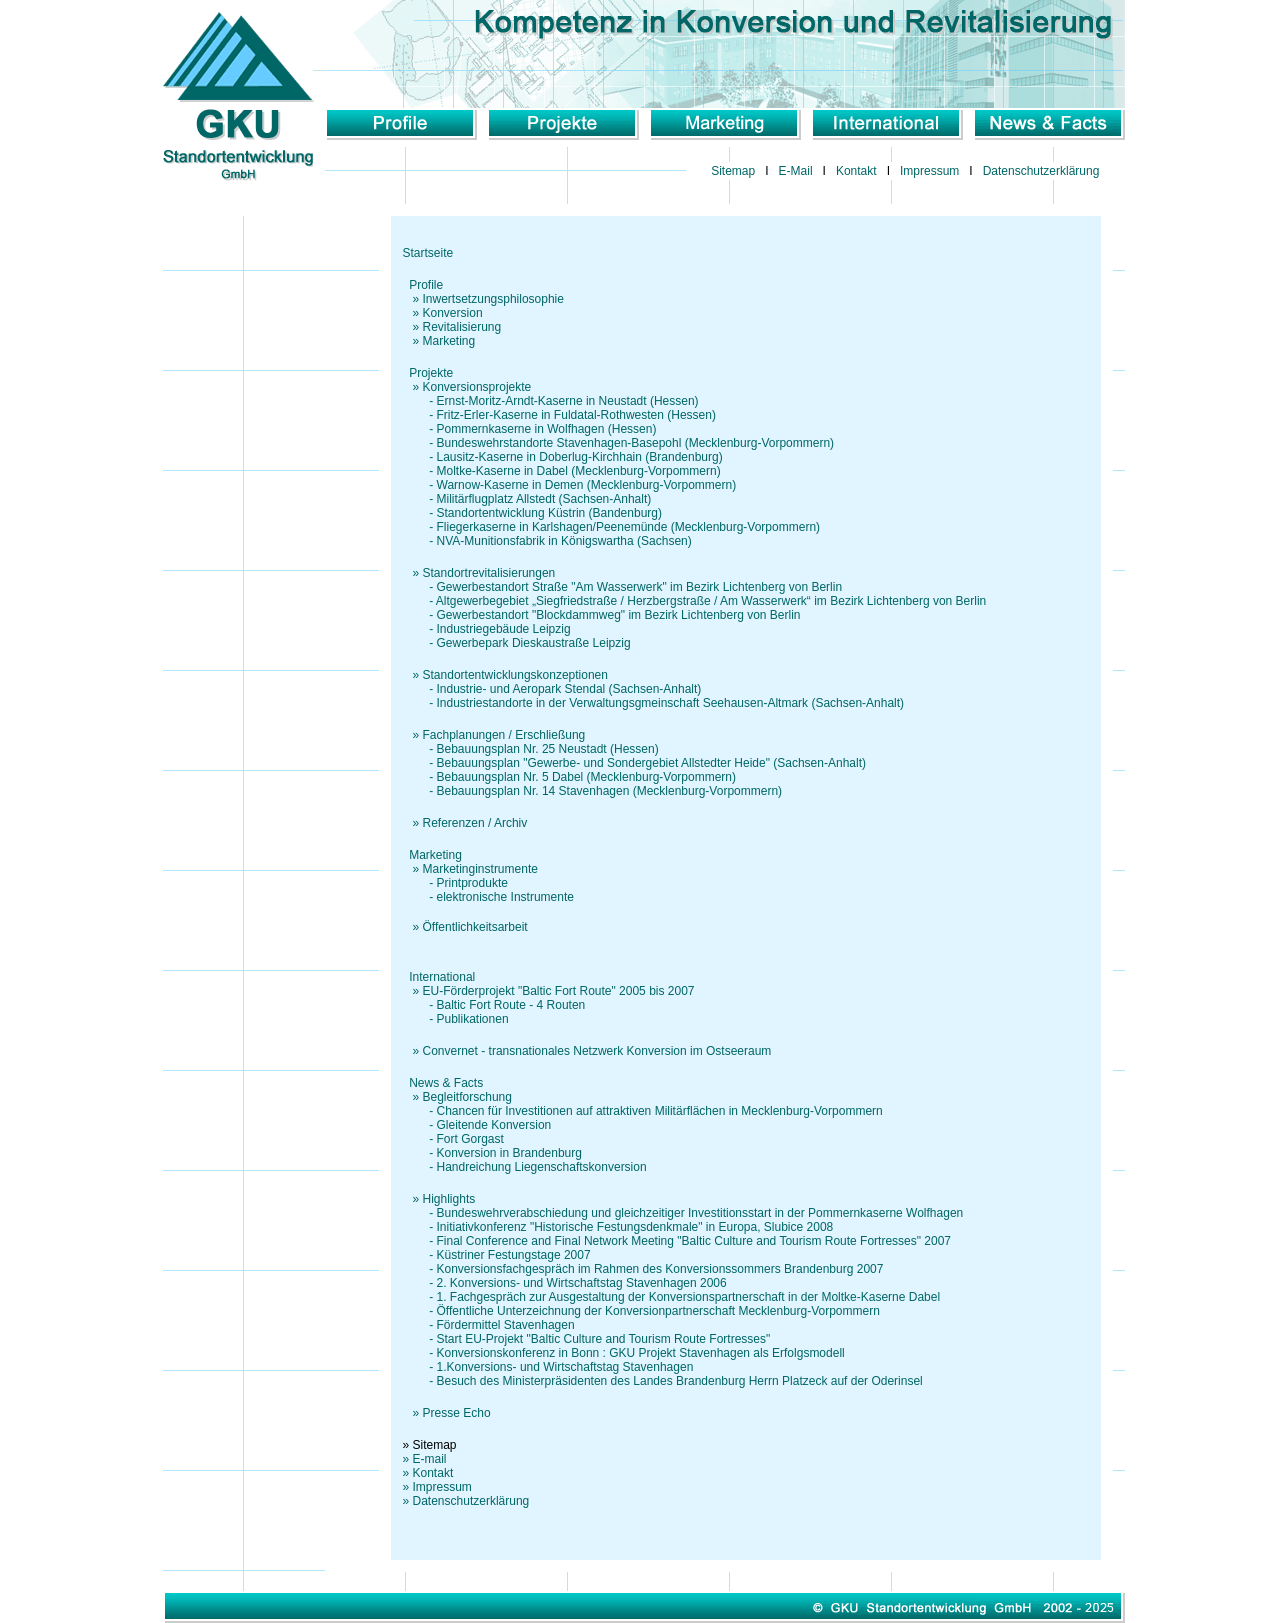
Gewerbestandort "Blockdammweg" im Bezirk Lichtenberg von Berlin (619, 615)
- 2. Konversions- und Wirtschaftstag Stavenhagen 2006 (565, 1283)
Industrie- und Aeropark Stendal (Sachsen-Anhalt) (569, 689)
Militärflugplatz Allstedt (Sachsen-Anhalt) (544, 499)
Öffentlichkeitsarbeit (475, 927)
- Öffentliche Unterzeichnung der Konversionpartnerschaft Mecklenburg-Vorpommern (641, 1311)
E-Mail (796, 171)
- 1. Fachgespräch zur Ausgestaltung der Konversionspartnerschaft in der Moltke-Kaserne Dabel (672, 1297)
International (442, 977)
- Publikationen (456, 1019)
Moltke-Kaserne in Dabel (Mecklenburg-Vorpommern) (579, 471)
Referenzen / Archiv (475, 823)
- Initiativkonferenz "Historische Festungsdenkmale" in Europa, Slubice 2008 (618, 1227)
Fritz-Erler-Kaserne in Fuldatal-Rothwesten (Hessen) (576, 415)
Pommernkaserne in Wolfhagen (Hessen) (547, 429)
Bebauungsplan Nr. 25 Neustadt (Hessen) (548, 749)
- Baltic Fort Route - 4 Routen (494, 1005)
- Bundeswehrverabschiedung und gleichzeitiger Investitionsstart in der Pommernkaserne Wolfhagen (683, 1213)
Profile (426, 285)
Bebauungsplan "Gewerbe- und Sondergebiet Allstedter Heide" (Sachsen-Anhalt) (651, 763)
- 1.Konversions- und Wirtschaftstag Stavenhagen (548, 1367)
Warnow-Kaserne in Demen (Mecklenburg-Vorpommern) (587, 485)
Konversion (453, 313)
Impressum (929, 171)
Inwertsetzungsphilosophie (493, 299)
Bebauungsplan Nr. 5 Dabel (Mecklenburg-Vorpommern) (587, 777)
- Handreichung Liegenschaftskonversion (525, 1167)
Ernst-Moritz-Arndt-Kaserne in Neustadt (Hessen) (568, 401)
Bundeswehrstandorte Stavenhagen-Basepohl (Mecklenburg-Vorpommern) (636, 443)
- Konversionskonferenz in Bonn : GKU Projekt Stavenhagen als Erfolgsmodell (624, 1353)
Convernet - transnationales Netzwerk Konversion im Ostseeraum (597, 1051)
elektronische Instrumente (505, 897)
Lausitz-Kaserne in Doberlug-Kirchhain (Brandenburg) (580, 457)
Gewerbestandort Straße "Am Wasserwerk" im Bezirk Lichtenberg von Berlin (640, 587)
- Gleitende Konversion (477, 1125)
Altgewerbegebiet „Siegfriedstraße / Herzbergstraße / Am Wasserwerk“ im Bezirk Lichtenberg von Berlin (711, 601)
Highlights (449, 1199)
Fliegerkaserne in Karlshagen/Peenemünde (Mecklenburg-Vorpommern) (629, 527)
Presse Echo (457, 1413)
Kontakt (856, 171)
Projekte (431, 373)
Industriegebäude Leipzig (504, 629)
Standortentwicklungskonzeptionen (515, 675)
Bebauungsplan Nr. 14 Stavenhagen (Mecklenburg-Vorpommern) (610, 791)
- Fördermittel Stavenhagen (489, 1325)
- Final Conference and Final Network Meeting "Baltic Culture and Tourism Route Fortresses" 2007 (677, 1241)
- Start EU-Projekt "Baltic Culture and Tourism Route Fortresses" (587, 1339)
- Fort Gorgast (453, 1139)
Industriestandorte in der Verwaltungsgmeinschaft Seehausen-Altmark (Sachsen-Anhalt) (671, 703)
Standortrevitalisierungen (489, 573)
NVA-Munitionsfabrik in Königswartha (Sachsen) (564, 541)
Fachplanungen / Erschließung (504, 735)
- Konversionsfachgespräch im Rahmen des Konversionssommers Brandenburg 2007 (643, 1269)
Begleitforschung (467, 1097)
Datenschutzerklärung (1041, 171)
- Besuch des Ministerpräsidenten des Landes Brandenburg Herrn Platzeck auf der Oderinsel (663, 1381)
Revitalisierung (462, 327)
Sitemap (733, 171)
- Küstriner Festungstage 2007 (497, 1255)
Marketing (449, 341)
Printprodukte (472, 883)
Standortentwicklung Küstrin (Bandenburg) (549, 513)
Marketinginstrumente (480, 869)
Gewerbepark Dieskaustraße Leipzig (534, 643)
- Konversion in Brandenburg (492, 1153)
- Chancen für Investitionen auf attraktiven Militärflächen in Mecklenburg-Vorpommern (643, 1111)
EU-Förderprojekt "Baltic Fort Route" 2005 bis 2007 (559, 991)
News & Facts (446, 1083)
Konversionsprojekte (477, 387)
